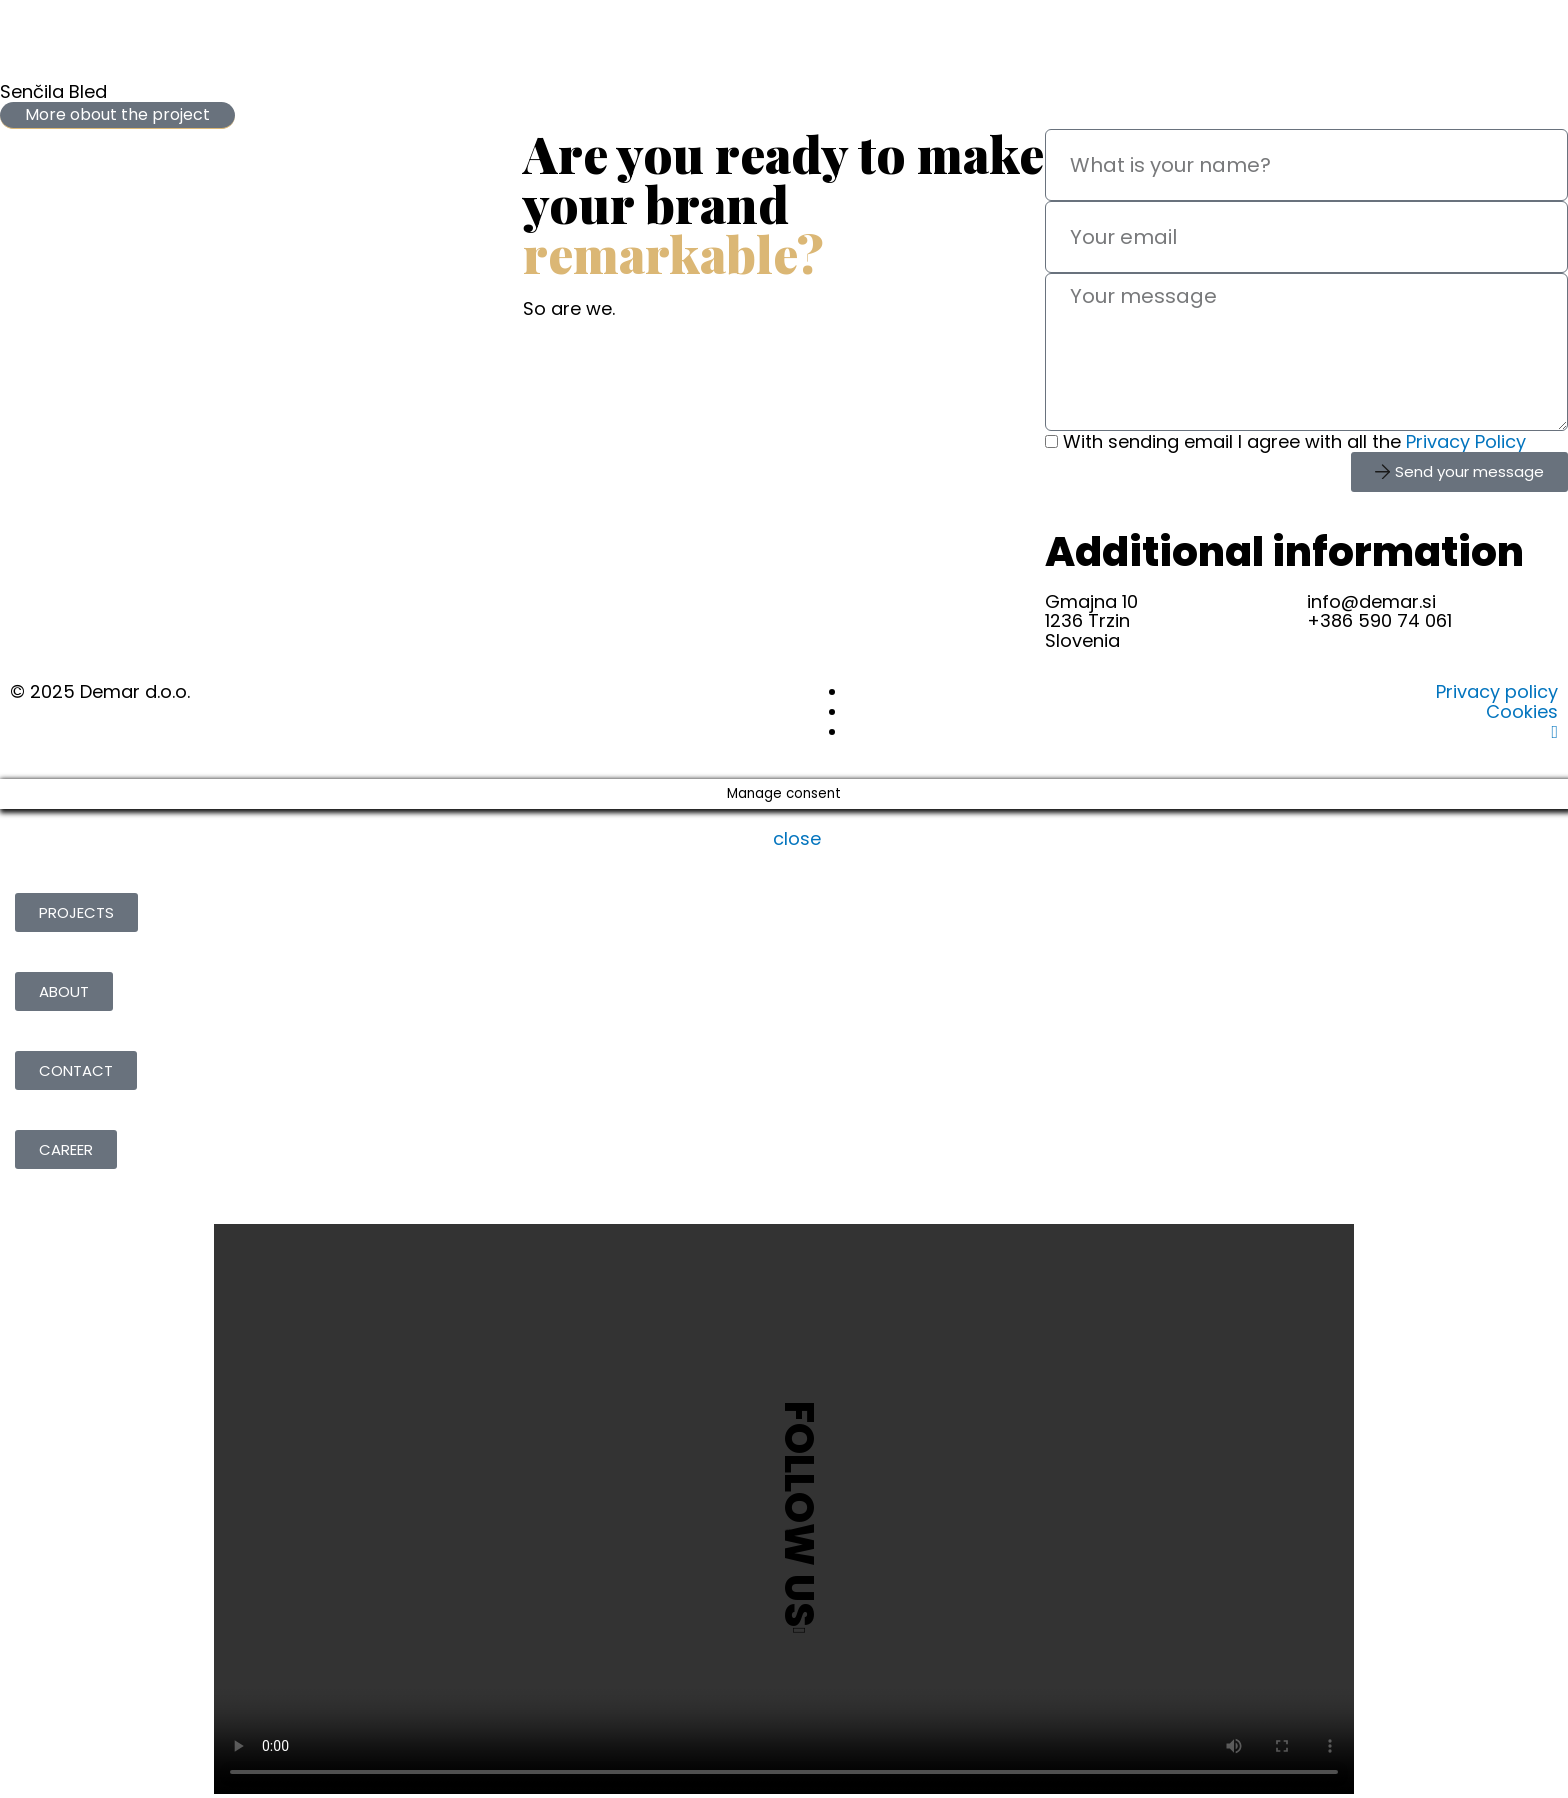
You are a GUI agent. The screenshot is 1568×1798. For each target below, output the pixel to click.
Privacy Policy (1466, 441)
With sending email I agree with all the (1294, 441)
